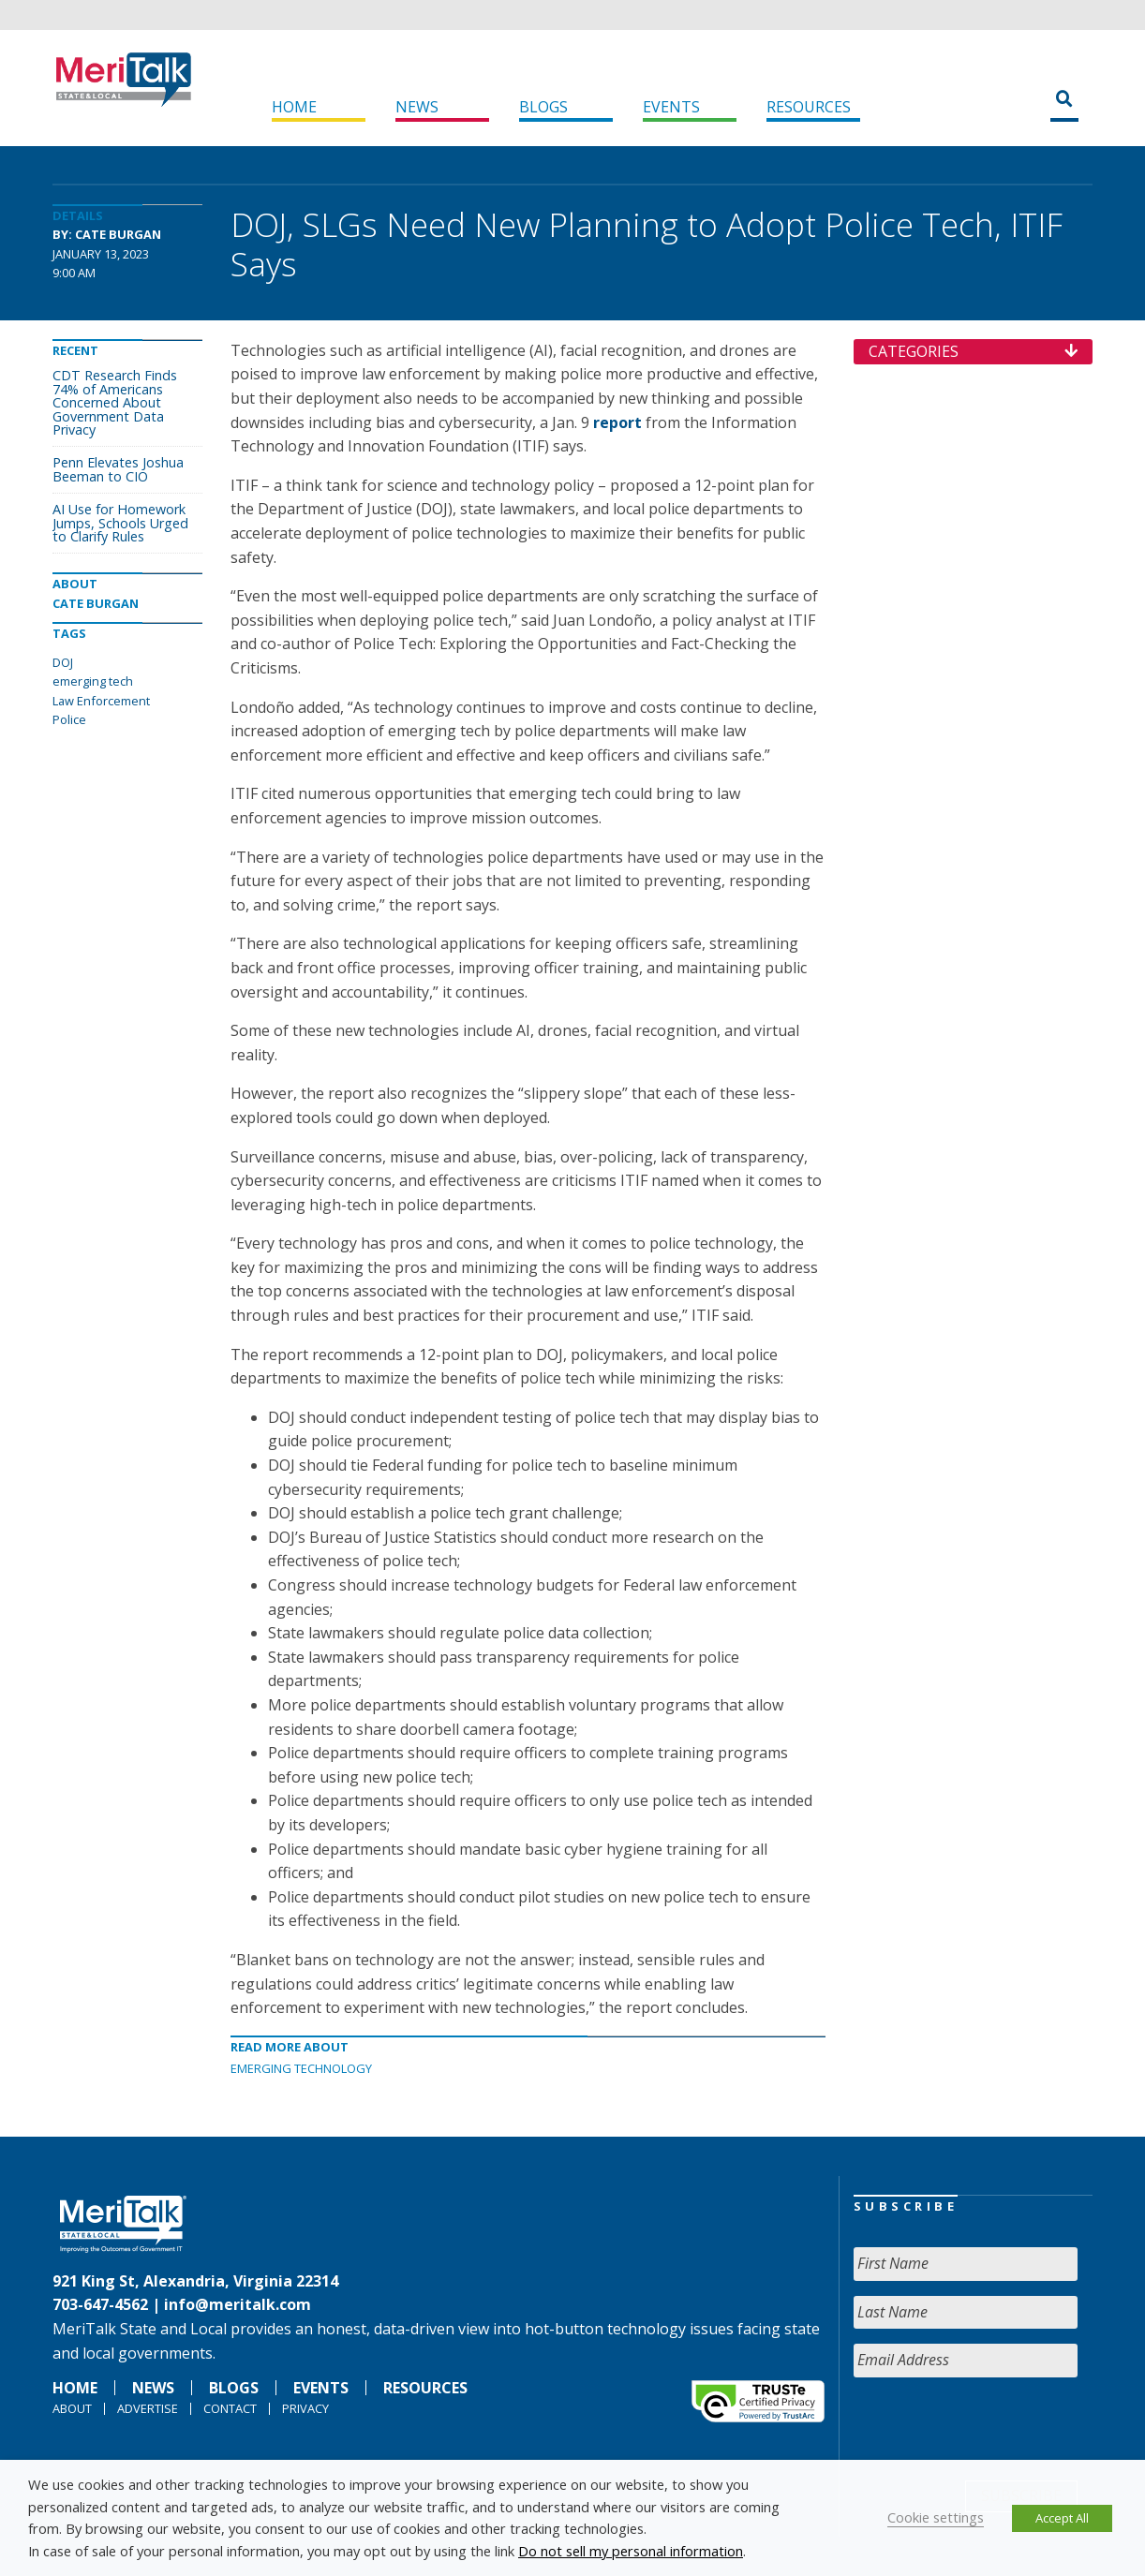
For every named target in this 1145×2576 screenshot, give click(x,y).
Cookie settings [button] (935, 2517)
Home (294, 106)
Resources (808, 106)
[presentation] (996, 2428)
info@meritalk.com (237, 2304)
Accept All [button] (1062, 2517)
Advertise (147, 2408)
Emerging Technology (301, 2068)
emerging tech (92, 681)
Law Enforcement (101, 700)
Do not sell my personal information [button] (630, 2550)
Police (69, 719)
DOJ (62, 662)
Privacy (305, 2408)
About (72, 2408)
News (417, 106)
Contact (230, 2408)
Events (671, 106)
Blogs (543, 106)
